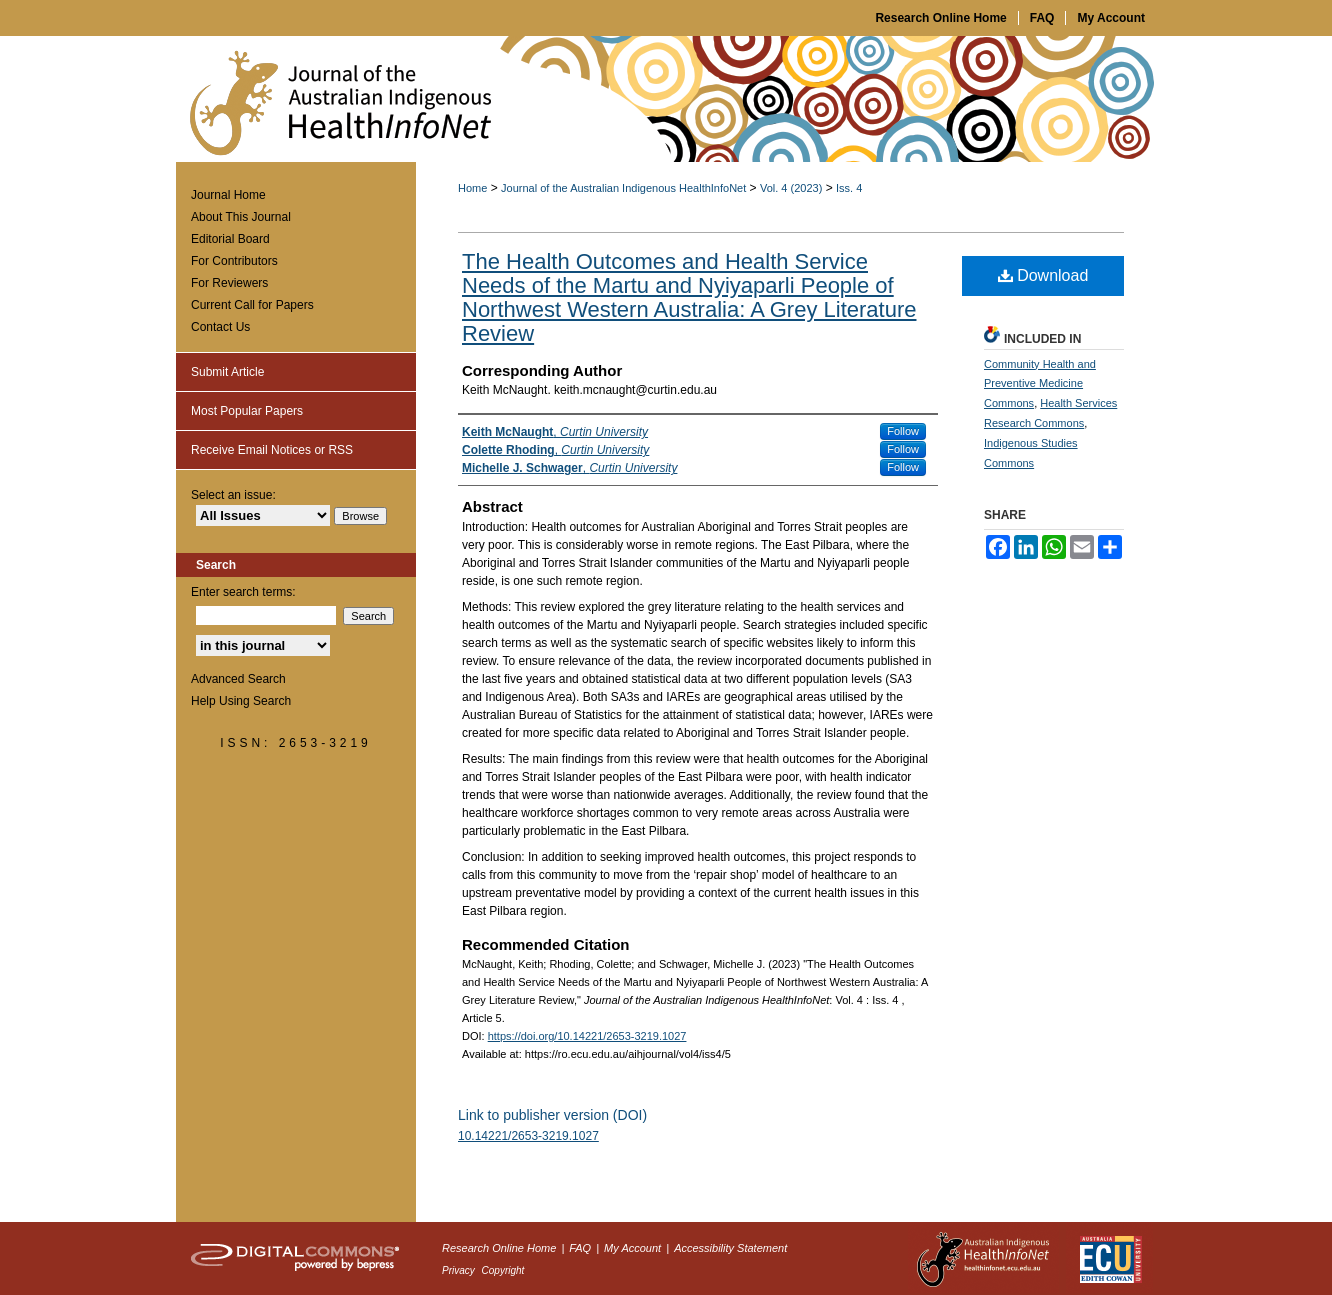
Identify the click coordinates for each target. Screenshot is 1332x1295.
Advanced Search (238, 679)
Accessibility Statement (730, 1248)
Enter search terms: (243, 592)
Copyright (503, 1270)
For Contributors (234, 261)
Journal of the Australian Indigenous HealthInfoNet (623, 188)
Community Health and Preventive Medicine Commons (1040, 384)
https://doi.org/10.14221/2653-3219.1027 (587, 1036)
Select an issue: (233, 495)
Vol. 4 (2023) (791, 188)
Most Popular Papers (247, 411)
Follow (903, 431)
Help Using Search (241, 701)
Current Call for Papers (252, 305)
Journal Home (228, 195)
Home (472, 188)
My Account (634, 1248)
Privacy (460, 1270)
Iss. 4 (849, 188)
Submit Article (227, 372)
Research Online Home (500, 1248)
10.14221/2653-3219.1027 (528, 1136)
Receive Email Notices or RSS (272, 450)
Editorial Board (230, 239)
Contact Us (220, 327)
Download (1043, 275)
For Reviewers (229, 283)
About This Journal (241, 217)
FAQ (581, 1248)
